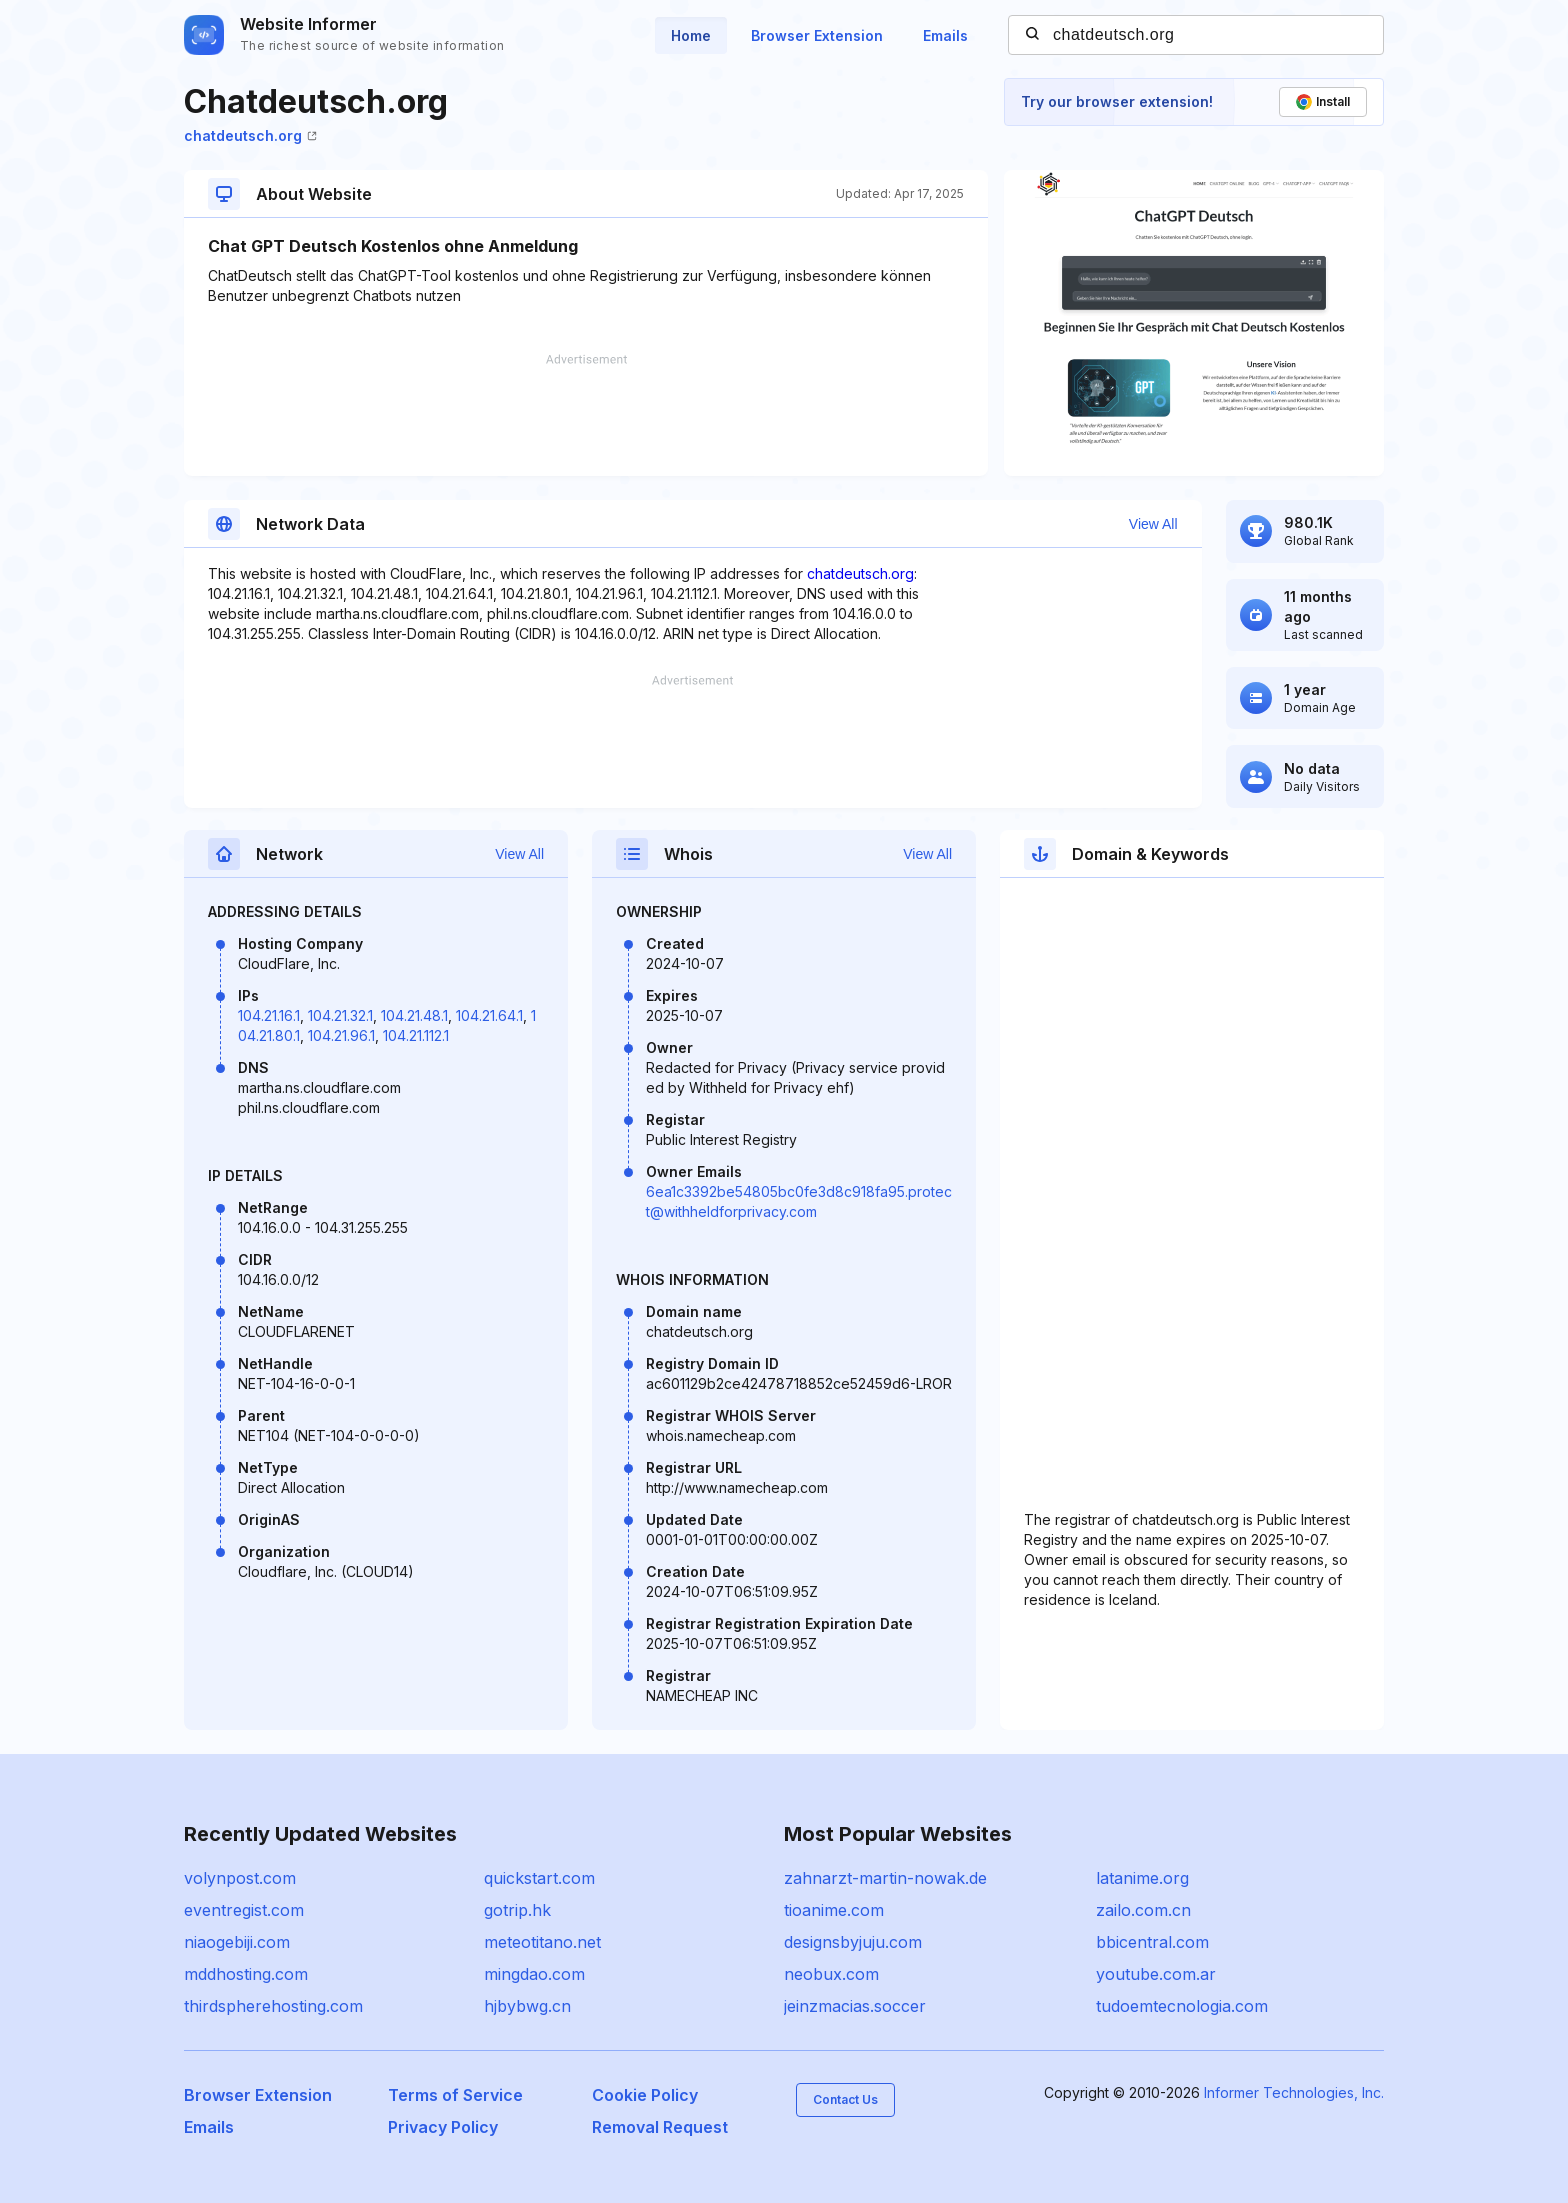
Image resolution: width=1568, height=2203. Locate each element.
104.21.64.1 (489, 1015)
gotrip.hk (517, 1910)
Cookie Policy (645, 2095)
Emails (945, 35)
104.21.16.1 (269, 1015)
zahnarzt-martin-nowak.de (885, 1878)
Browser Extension (817, 35)
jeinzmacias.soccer (855, 2006)
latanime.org (1142, 1878)
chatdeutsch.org (250, 135)
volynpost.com (240, 1878)
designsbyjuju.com (853, 1942)
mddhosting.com (246, 1974)
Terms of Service (455, 2095)
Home (691, 35)
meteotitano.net (542, 1942)
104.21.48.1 (414, 1015)
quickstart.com (539, 1878)
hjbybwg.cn (527, 2006)
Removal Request (660, 2127)
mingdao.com (534, 1974)
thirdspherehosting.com (273, 2006)
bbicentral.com (1152, 1942)
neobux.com (831, 1974)
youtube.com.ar (1156, 1974)
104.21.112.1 (416, 1035)
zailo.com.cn (1143, 1910)
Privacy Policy (443, 2127)
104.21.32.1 (340, 1015)
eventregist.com (244, 1910)
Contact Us (845, 2099)
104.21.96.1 (341, 1035)
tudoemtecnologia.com (1182, 2006)
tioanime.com (834, 1910)
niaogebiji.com (237, 1942)
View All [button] (1153, 524)
